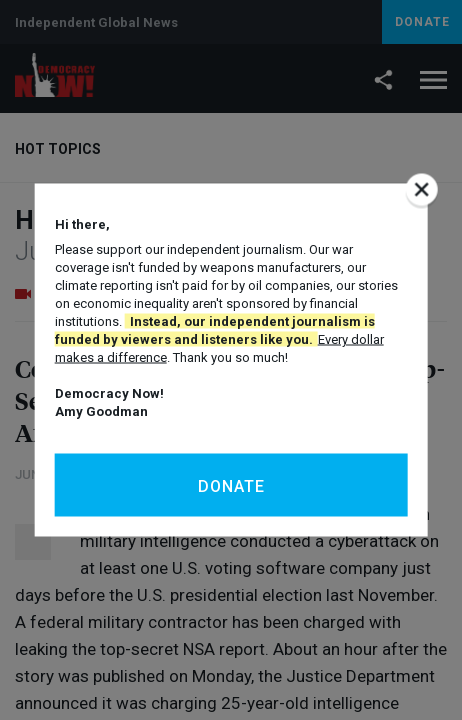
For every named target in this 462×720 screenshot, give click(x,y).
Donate (231, 486)
